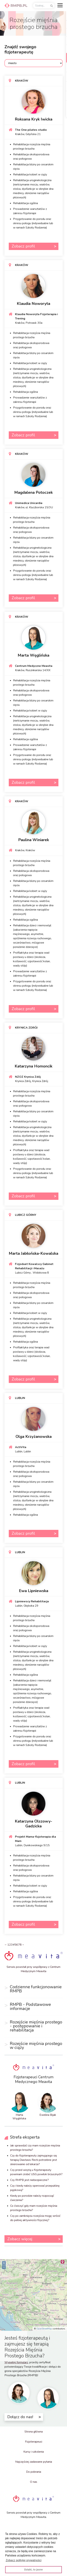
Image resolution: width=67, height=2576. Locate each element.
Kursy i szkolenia (33, 2452)
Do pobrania (33, 2472)
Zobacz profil (23, 246)
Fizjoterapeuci (33, 2442)
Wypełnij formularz (16, 2362)
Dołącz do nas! (20, 2417)
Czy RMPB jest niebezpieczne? (29, 2180)
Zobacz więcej (19, 2239)
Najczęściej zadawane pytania (33, 2462)
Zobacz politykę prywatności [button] (23, 2560)
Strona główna (33, 2432)
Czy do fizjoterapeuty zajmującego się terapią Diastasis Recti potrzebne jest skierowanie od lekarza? (33, 2160)
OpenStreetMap (44, 2328)
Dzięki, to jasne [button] (33, 2569)
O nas (33, 2482)
